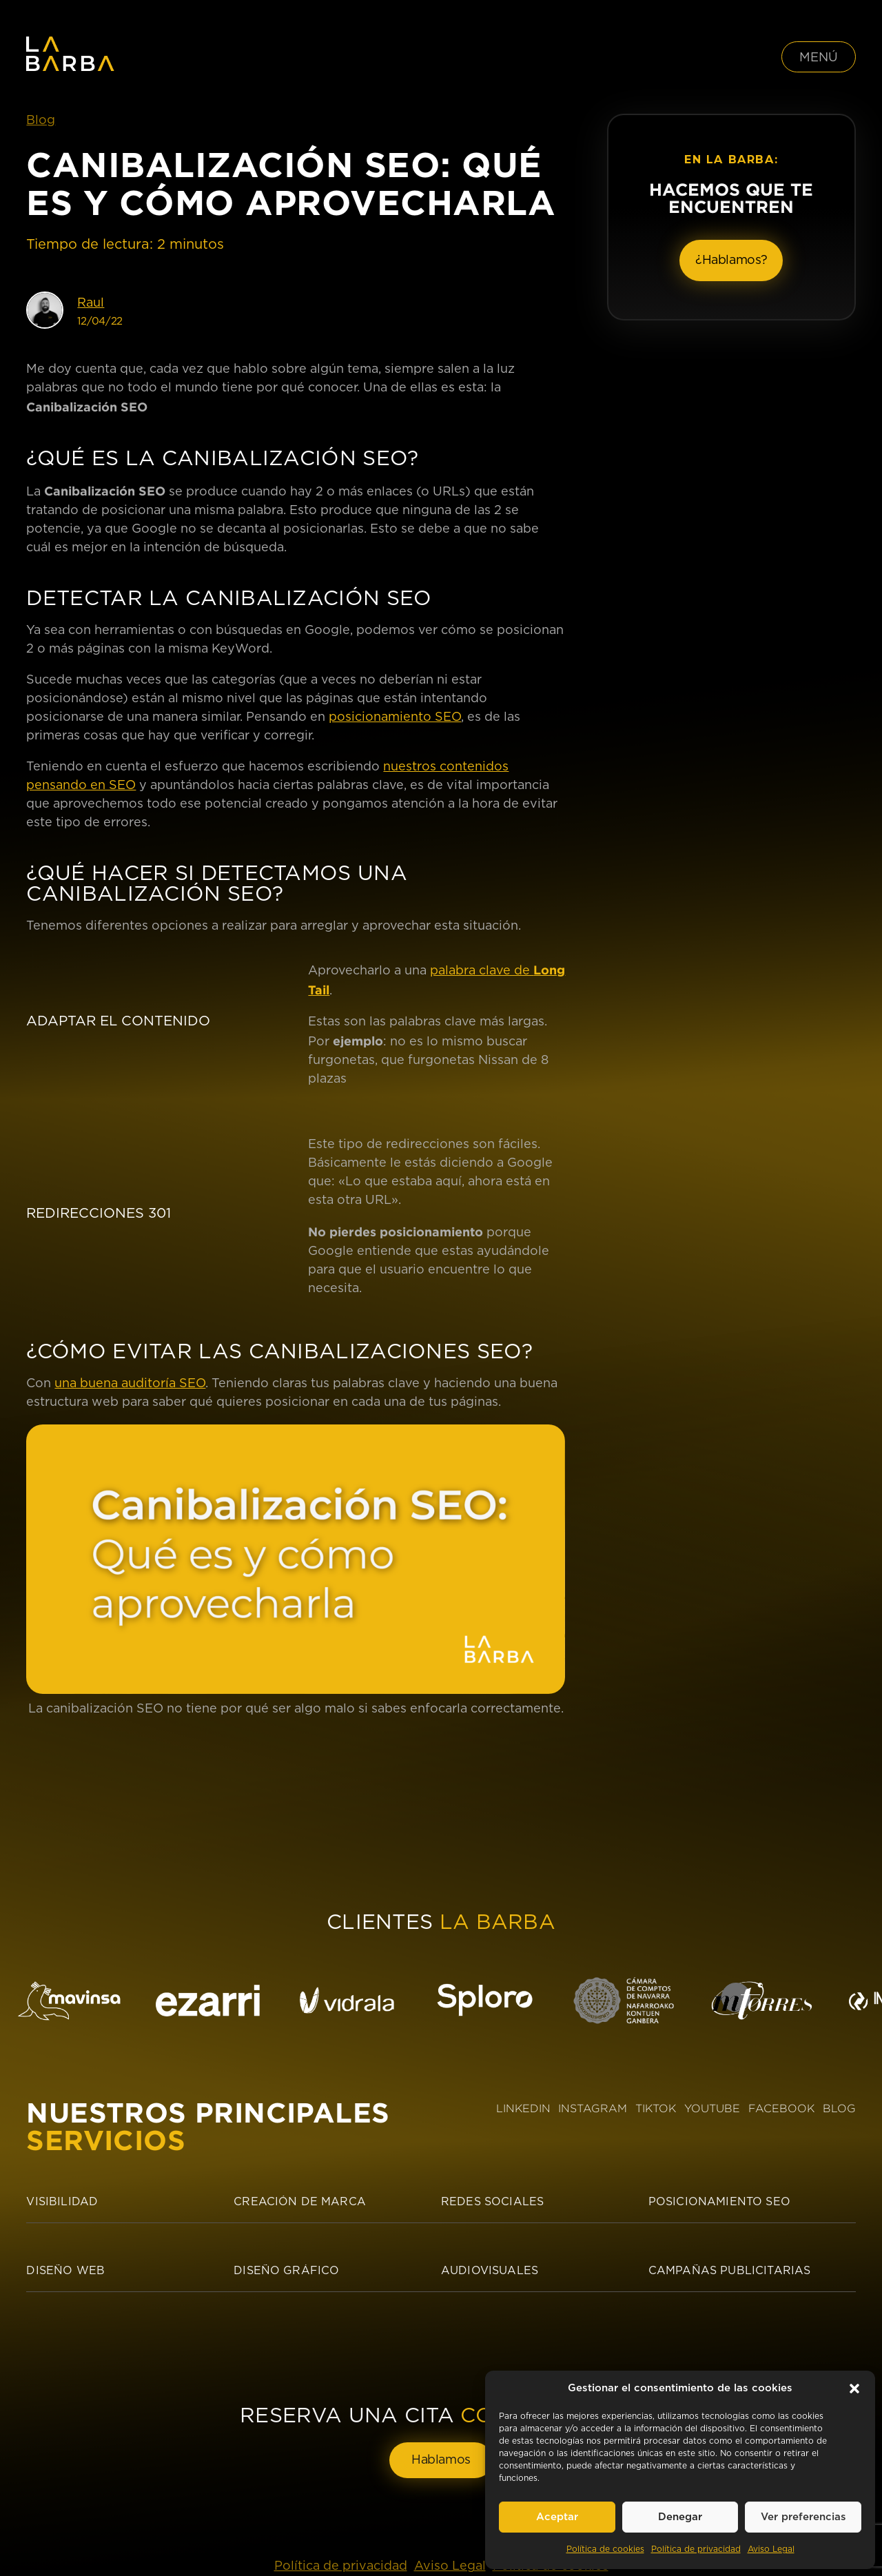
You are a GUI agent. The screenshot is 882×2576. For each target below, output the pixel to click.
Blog (40, 120)
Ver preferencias (803, 2517)
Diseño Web (65, 2270)
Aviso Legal (771, 2549)
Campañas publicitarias (729, 2270)
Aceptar (557, 2517)
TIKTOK (655, 2108)
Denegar (680, 2517)
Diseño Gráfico (286, 2270)
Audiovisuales (489, 2270)
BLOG (839, 2108)
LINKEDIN (523, 2108)
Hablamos (441, 2460)
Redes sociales (492, 2201)
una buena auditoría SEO (129, 1384)
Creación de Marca (300, 2201)
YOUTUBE (712, 2108)
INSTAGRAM (592, 2108)
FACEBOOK (781, 2108)
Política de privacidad (696, 2549)
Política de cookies (605, 2549)
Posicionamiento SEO (719, 2201)
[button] (854, 2388)
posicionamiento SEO (395, 717)
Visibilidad (62, 2201)
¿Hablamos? (731, 260)
